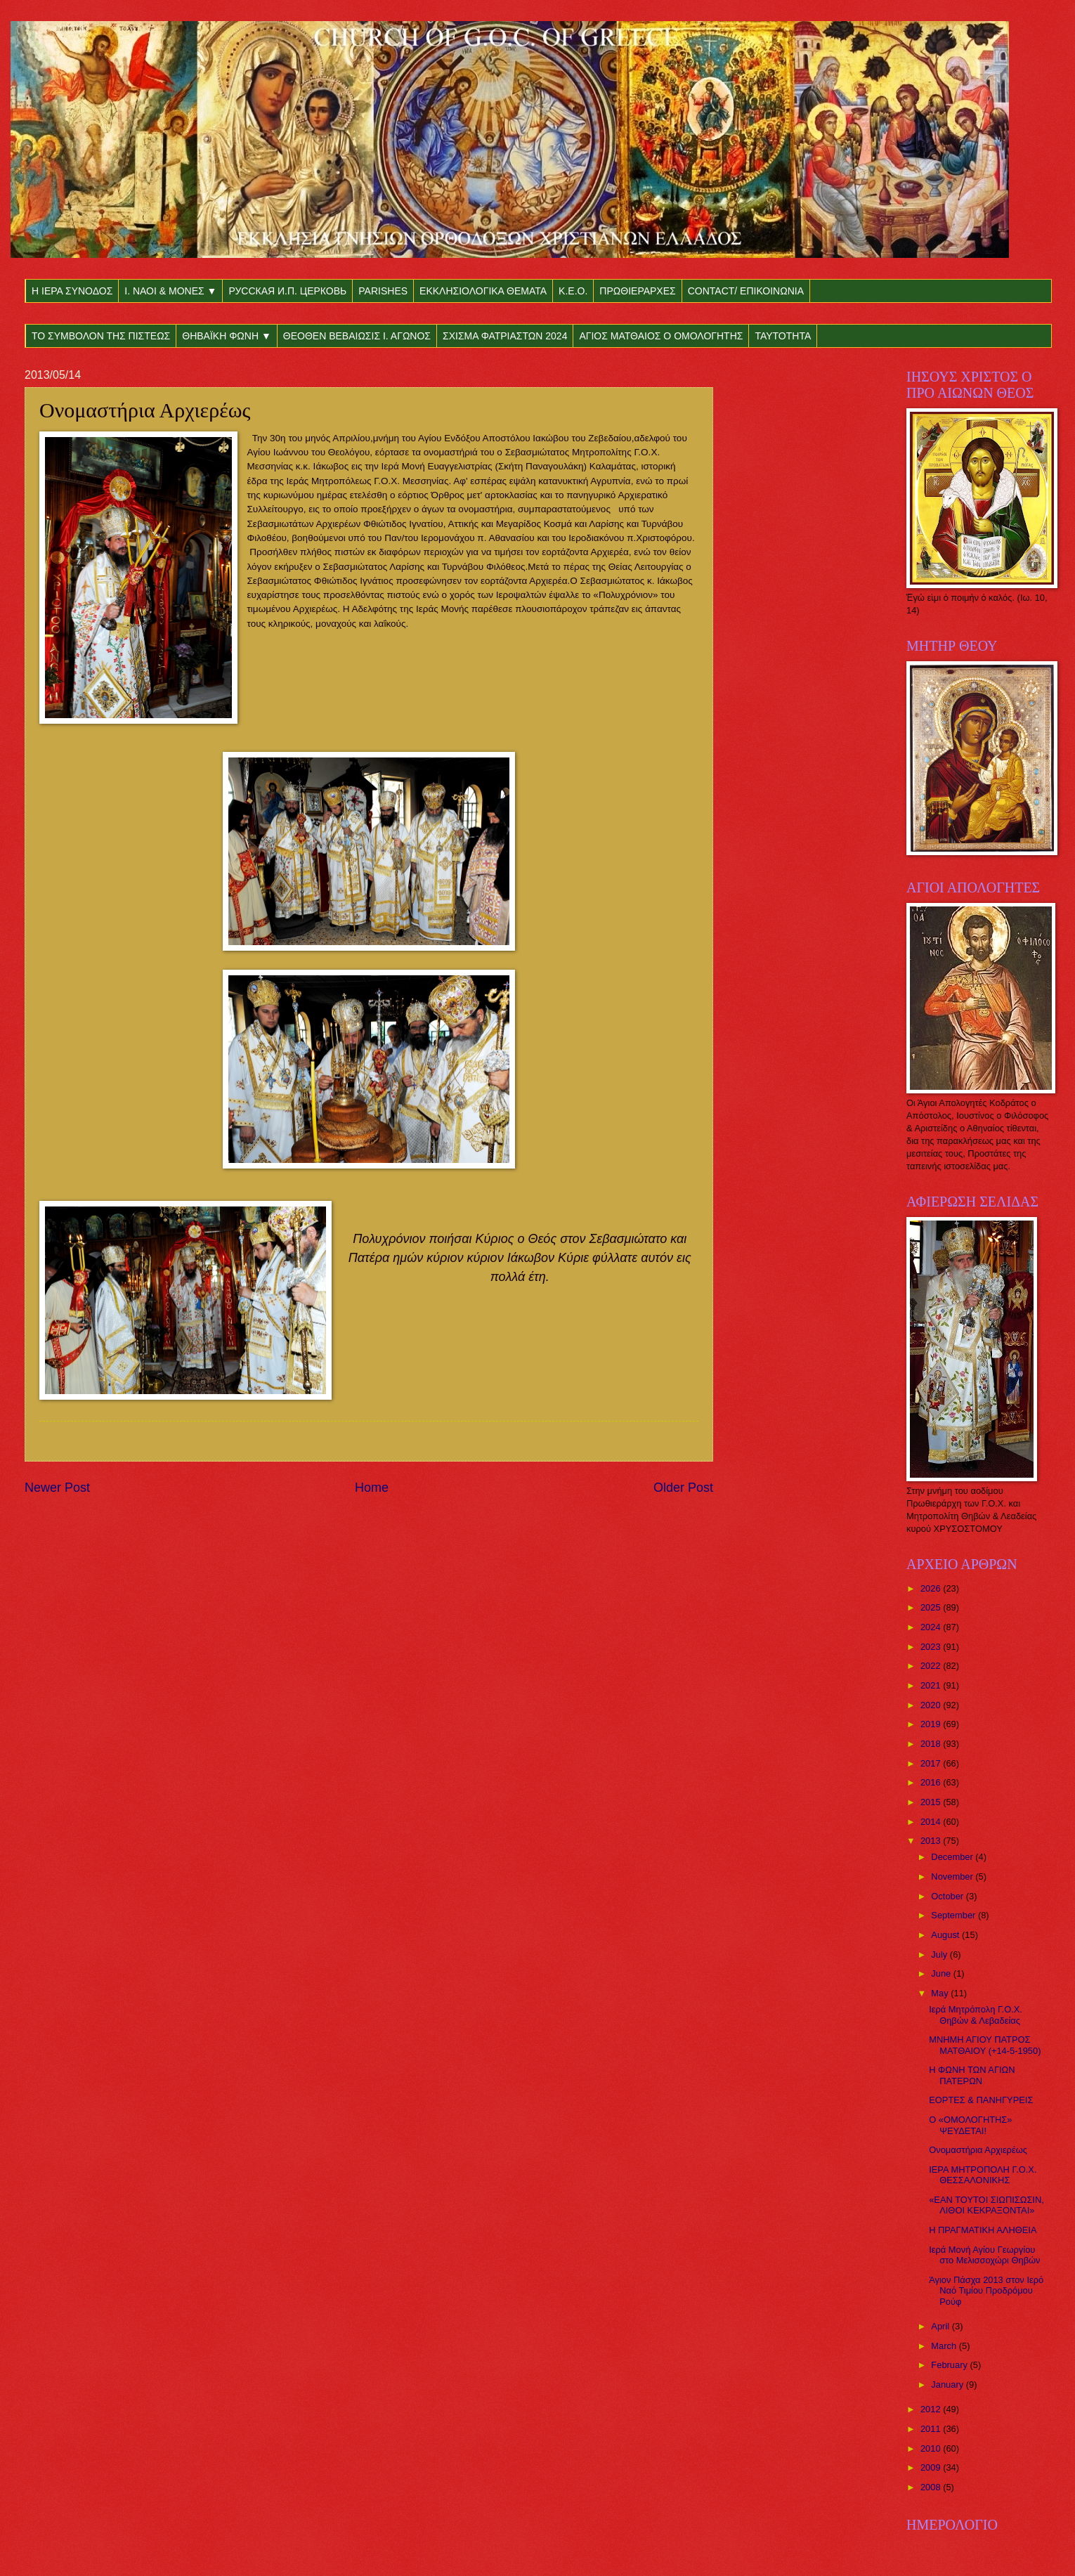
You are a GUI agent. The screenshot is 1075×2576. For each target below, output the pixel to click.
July (940, 1954)
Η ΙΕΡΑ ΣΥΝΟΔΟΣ (72, 291)
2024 (931, 1627)
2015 (931, 1802)
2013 (931, 1840)
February (950, 2365)
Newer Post (57, 1488)
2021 (931, 1685)
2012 (931, 2409)
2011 (931, 2429)
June (942, 1973)
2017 (931, 1763)
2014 (931, 1821)
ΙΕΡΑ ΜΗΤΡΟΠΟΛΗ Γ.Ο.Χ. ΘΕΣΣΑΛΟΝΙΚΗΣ (982, 2174)
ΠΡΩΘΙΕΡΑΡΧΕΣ (637, 291)
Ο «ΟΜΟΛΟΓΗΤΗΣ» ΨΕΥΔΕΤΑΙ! (970, 2124)
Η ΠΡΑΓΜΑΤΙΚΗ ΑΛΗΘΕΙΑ (982, 2230)
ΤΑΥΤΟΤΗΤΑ (783, 335)
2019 (931, 1724)
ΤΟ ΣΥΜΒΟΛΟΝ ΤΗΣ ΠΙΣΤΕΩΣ (101, 335)
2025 (931, 1607)
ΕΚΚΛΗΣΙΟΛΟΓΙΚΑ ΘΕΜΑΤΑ (483, 291)
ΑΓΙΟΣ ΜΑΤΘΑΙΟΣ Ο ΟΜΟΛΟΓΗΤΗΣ (661, 335)
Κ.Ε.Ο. (573, 291)
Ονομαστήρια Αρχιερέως (978, 2150)
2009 (931, 2467)
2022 (931, 1665)
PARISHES (383, 291)
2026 (931, 1588)
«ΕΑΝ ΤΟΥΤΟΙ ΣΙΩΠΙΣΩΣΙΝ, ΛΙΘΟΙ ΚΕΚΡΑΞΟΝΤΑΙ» (986, 2205)
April (941, 2326)
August (946, 1935)
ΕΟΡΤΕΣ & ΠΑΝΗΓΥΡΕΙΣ (981, 2100)
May (941, 1993)
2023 (931, 1646)
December (953, 1857)
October (948, 1896)
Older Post (683, 1488)
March (944, 2346)
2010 (931, 2448)
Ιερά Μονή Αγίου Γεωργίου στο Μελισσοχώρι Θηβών (984, 2254)
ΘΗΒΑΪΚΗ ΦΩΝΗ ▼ (226, 335)
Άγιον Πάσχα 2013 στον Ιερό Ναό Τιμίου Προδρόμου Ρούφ (986, 2291)
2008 (931, 2487)
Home (372, 1488)
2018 (931, 1743)
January (948, 2384)
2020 (931, 1705)
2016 (931, 1782)
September (954, 1915)
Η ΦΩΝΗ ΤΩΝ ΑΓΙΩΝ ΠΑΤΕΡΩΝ (972, 2075)
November (953, 1876)
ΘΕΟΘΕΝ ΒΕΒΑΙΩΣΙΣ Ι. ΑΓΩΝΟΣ (357, 335)
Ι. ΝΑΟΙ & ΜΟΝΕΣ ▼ (170, 291)
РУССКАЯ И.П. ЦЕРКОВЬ (287, 291)
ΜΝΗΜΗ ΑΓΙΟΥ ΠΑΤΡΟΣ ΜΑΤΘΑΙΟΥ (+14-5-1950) (985, 2044)
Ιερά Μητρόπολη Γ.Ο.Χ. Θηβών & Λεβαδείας (975, 2014)
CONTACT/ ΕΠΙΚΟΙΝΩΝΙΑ (746, 291)
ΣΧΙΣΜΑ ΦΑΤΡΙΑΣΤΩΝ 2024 (505, 335)
